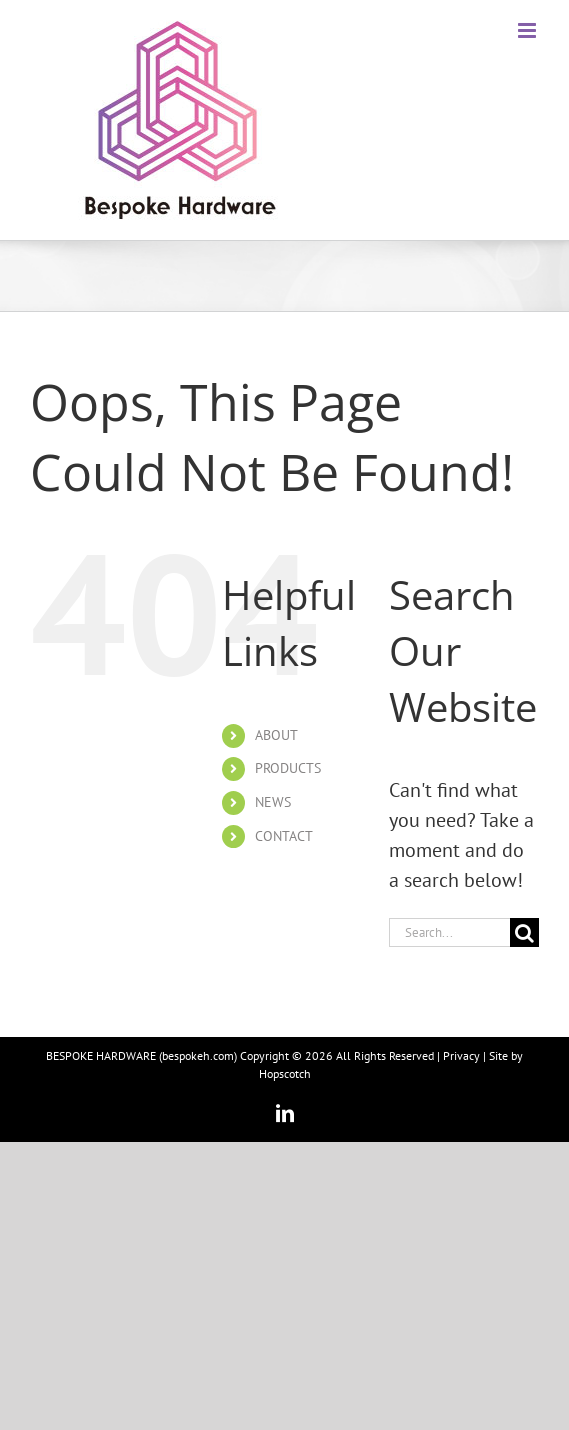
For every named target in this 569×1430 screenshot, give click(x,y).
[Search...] (449, 932)
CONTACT (284, 836)
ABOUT (276, 735)
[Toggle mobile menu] (528, 30)
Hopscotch (285, 1073)
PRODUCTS (288, 768)
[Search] (524, 932)
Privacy (461, 1055)
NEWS (273, 802)
